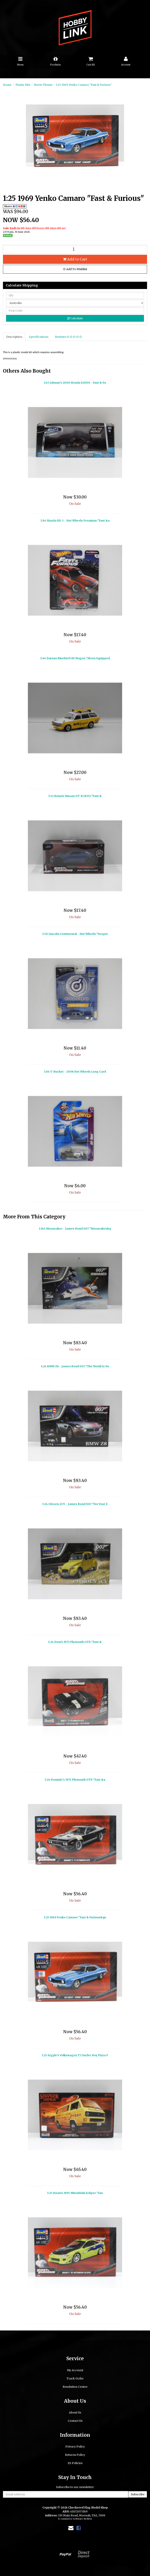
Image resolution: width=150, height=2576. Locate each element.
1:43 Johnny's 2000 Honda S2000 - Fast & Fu (75, 382)
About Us (75, 2412)
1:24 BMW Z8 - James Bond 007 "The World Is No (75, 1366)
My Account (75, 2370)
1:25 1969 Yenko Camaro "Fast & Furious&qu (75, 1917)
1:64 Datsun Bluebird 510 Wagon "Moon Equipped (75, 658)
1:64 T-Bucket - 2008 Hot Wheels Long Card (75, 1071)
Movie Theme (43, 85)
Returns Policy (75, 2455)
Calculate (75, 318)
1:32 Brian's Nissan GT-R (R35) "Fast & (75, 796)
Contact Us (75, 2421)
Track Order (75, 2378)
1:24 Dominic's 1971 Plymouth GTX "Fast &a (75, 1779)
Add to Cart (75, 259)
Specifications (38, 337)
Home (7, 85)
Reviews (68, 337)
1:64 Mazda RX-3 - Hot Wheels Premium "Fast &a (75, 520)
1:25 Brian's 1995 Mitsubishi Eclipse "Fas (75, 2193)
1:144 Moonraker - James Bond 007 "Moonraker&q (75, 1228)
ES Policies (75, 2463)
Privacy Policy (75, 2446)
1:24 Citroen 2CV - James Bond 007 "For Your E (75, 1504)
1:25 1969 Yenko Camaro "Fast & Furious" (84, 85)
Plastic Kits (23, 85)
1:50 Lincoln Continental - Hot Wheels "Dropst (75, 934)
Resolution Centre (75, 2387)
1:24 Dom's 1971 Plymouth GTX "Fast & (75, 1642)
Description (14, 337)
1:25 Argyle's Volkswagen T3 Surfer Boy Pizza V (75, 2055)
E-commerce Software (70, 2518)
